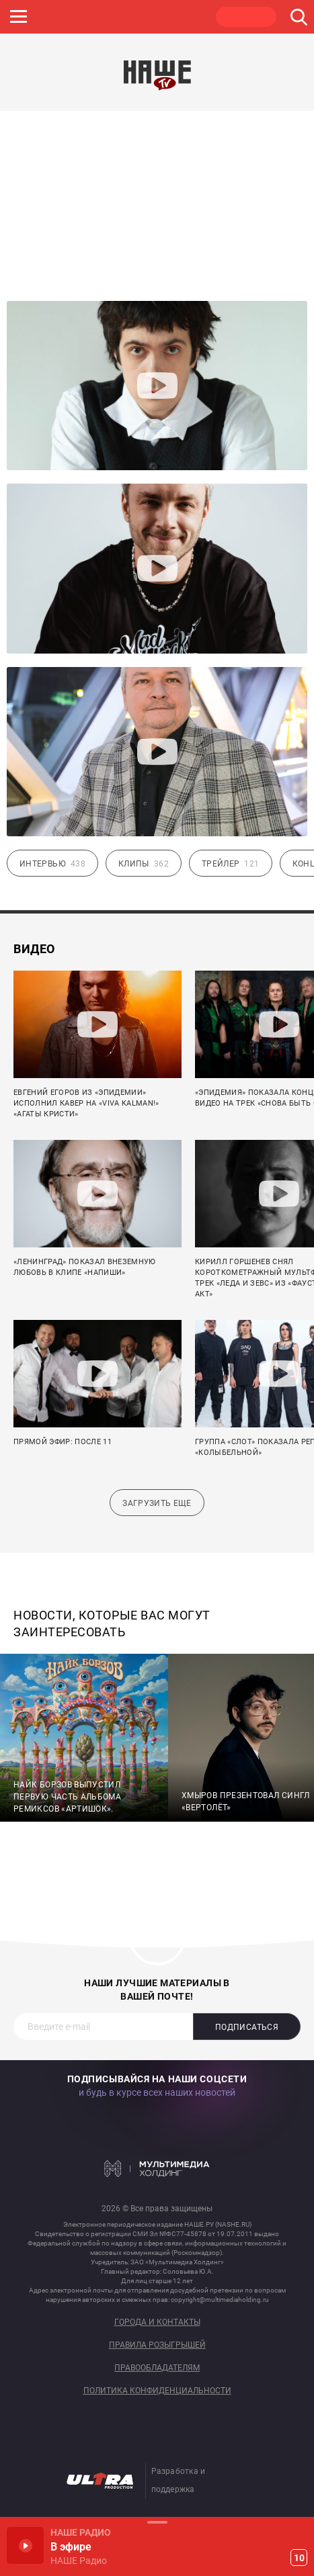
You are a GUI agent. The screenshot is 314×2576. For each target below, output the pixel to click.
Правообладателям (157, 2368)
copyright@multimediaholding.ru (220, 2299)
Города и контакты (157, 2322)
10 (299, 2557)
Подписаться (246, 2027)
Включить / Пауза (25, 2545)
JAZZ (118, 17)
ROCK (54, 17)
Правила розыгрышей (157, 2345)
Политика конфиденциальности (157, 2391)
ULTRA (182, 17)
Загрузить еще (157, 1503)
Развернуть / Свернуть (157, 2522)
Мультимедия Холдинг (157, 2168)
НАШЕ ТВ (246, 17)
